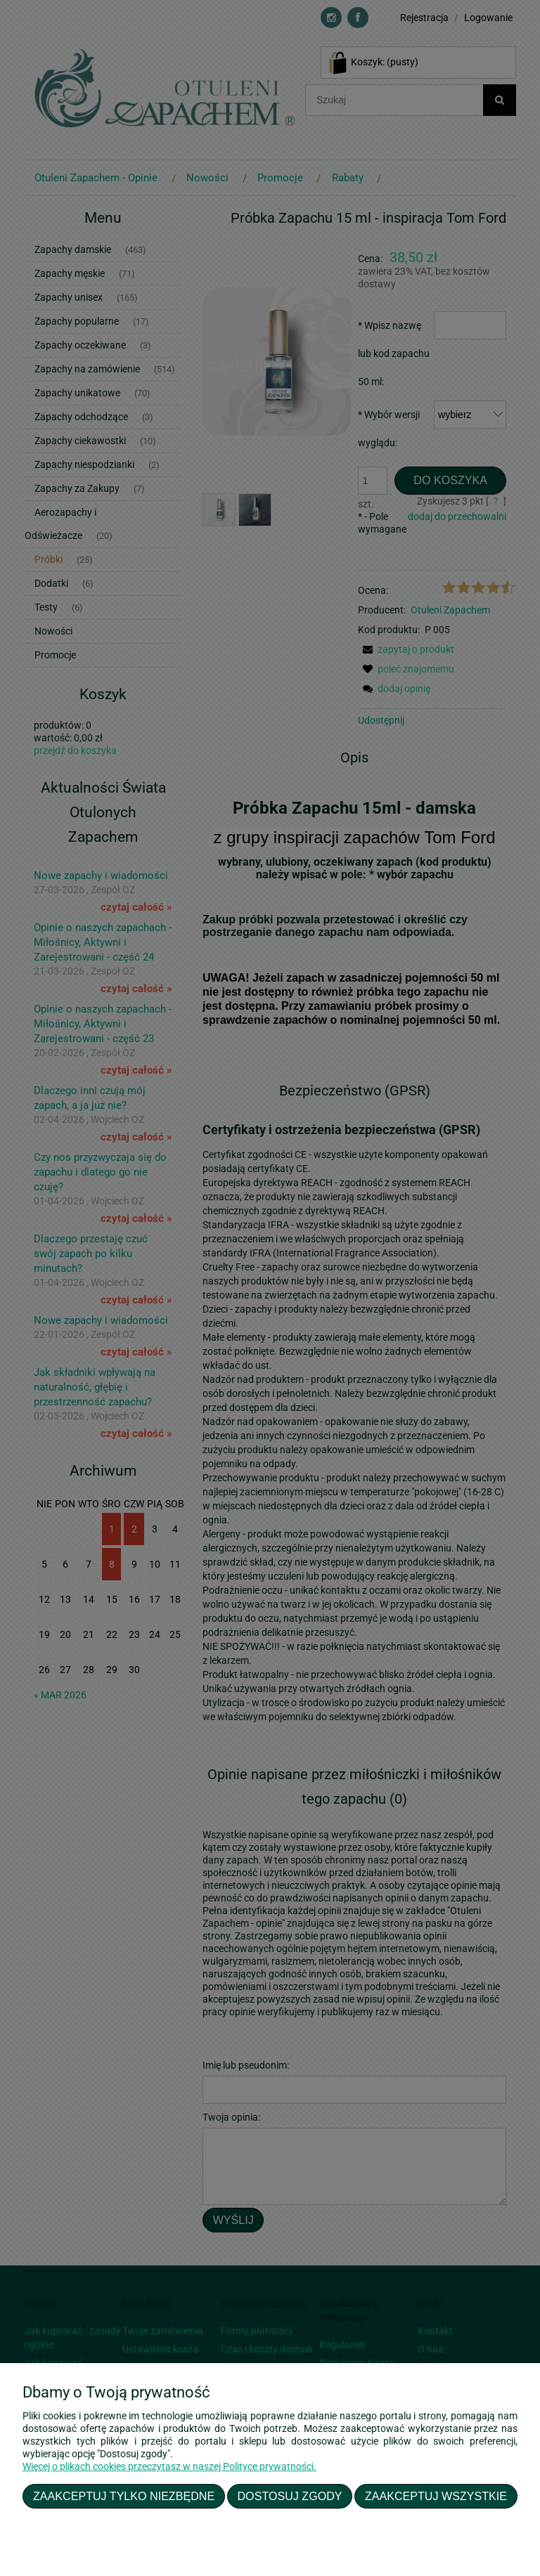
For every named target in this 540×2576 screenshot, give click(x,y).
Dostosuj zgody (290, 2496)
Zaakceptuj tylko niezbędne (123, 2496)
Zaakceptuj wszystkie (436, 2496)
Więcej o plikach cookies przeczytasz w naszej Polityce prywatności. (169, 2466)
